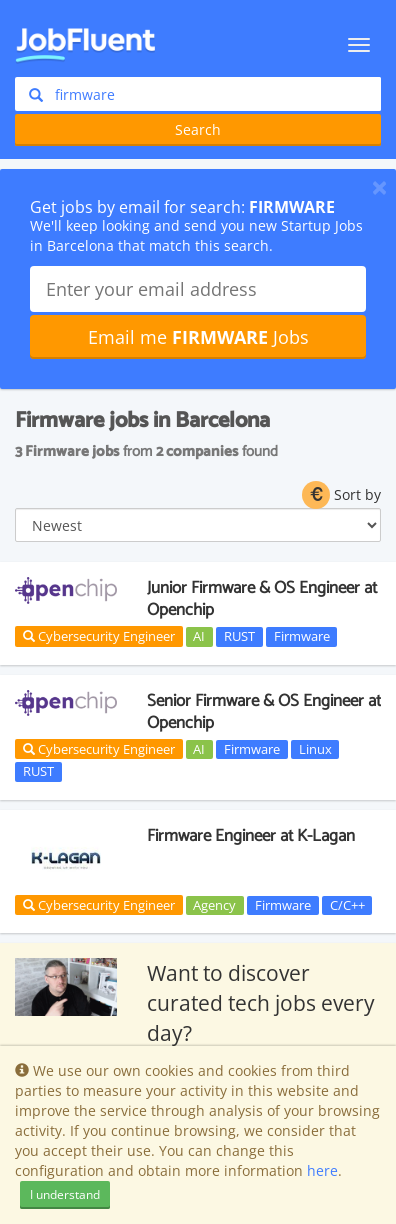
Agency (214, 905)
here (322, 1170)
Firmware (302, 636)
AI (199, 636)
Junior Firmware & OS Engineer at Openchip (262, 599)
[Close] (379, 187)
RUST (239, 636)
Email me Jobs (198, 337)
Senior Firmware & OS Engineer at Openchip (264, 712)
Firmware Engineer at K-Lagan (251, 836)
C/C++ (347, 905)
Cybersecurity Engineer (99, 636)
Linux (315, 749)
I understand (65, 1194)
